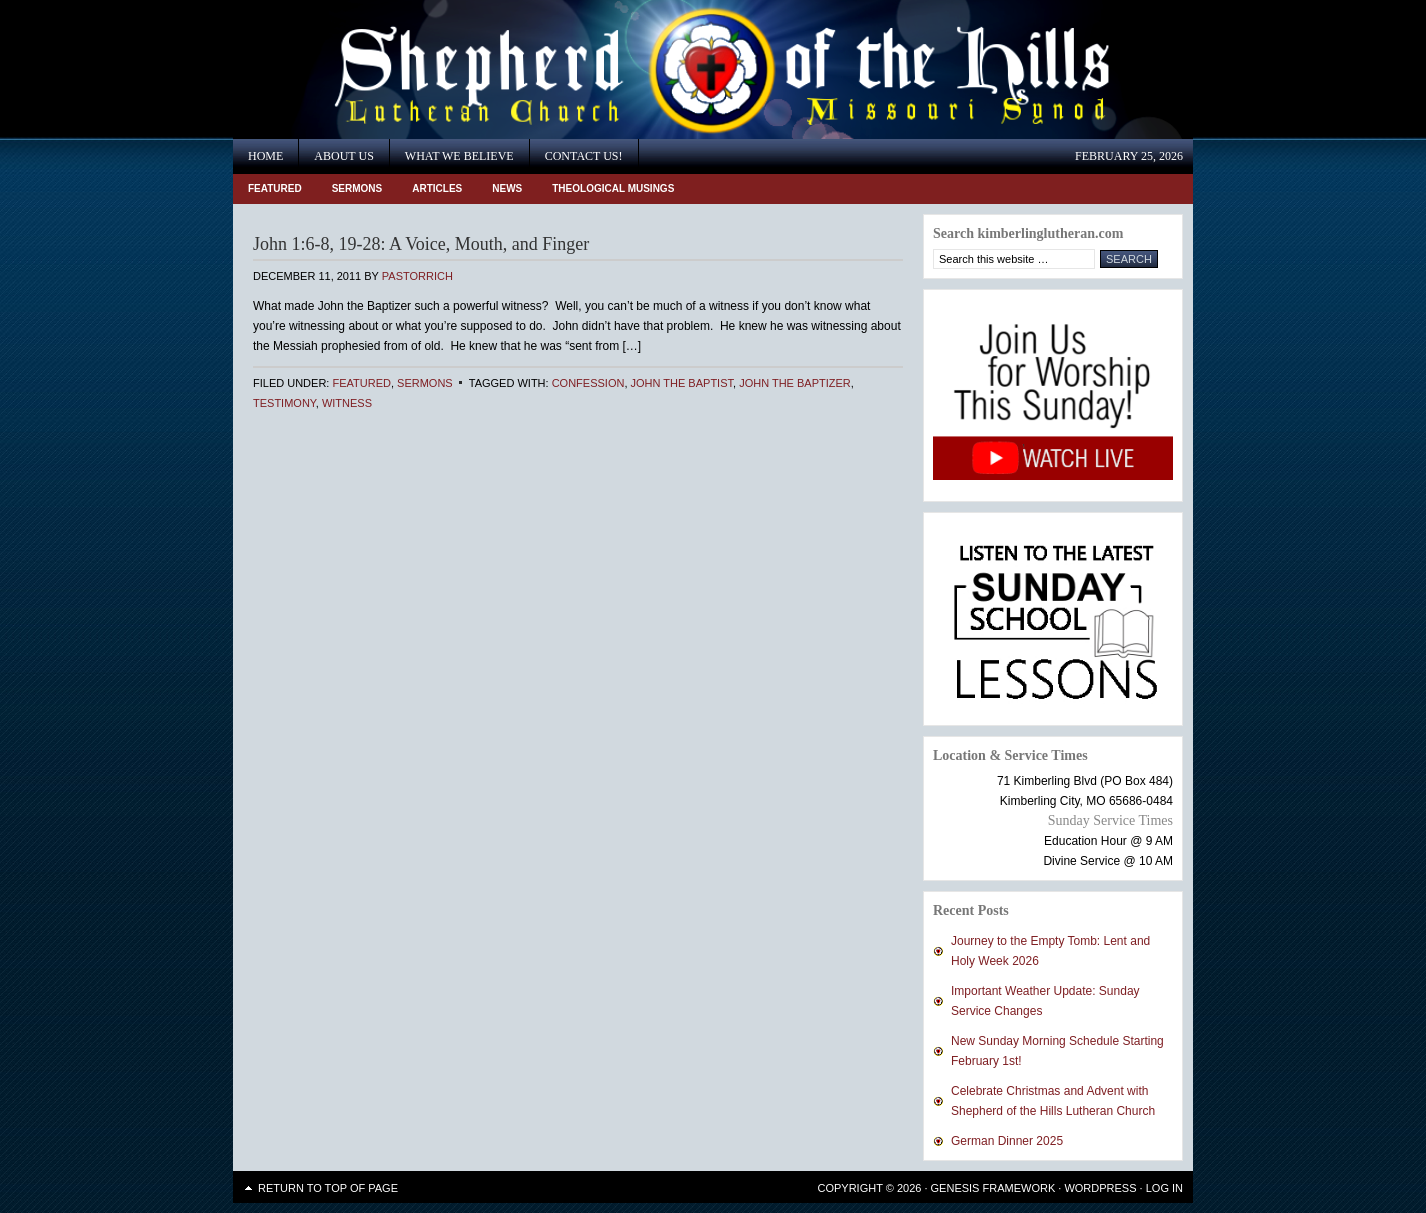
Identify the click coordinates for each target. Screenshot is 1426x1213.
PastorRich (417, 276)
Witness (347, 403)
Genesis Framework (993, 1188)
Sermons (357, 188)
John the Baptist (682, 383)
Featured (275, 188)
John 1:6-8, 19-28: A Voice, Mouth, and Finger (421, 244)
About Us (343, 156)
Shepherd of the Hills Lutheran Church (413, 69)
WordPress (1100, 1188)
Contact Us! (584, 156)
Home (265, 156)
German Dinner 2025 (1007, 1141)
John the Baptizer (795, 383)
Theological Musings (613, 188)
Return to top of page (328, 1188)
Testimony (284, 403)
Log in (1164, 1188)
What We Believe (459, 156)
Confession (588, 383)
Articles (437, 188)
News (507, 188)
